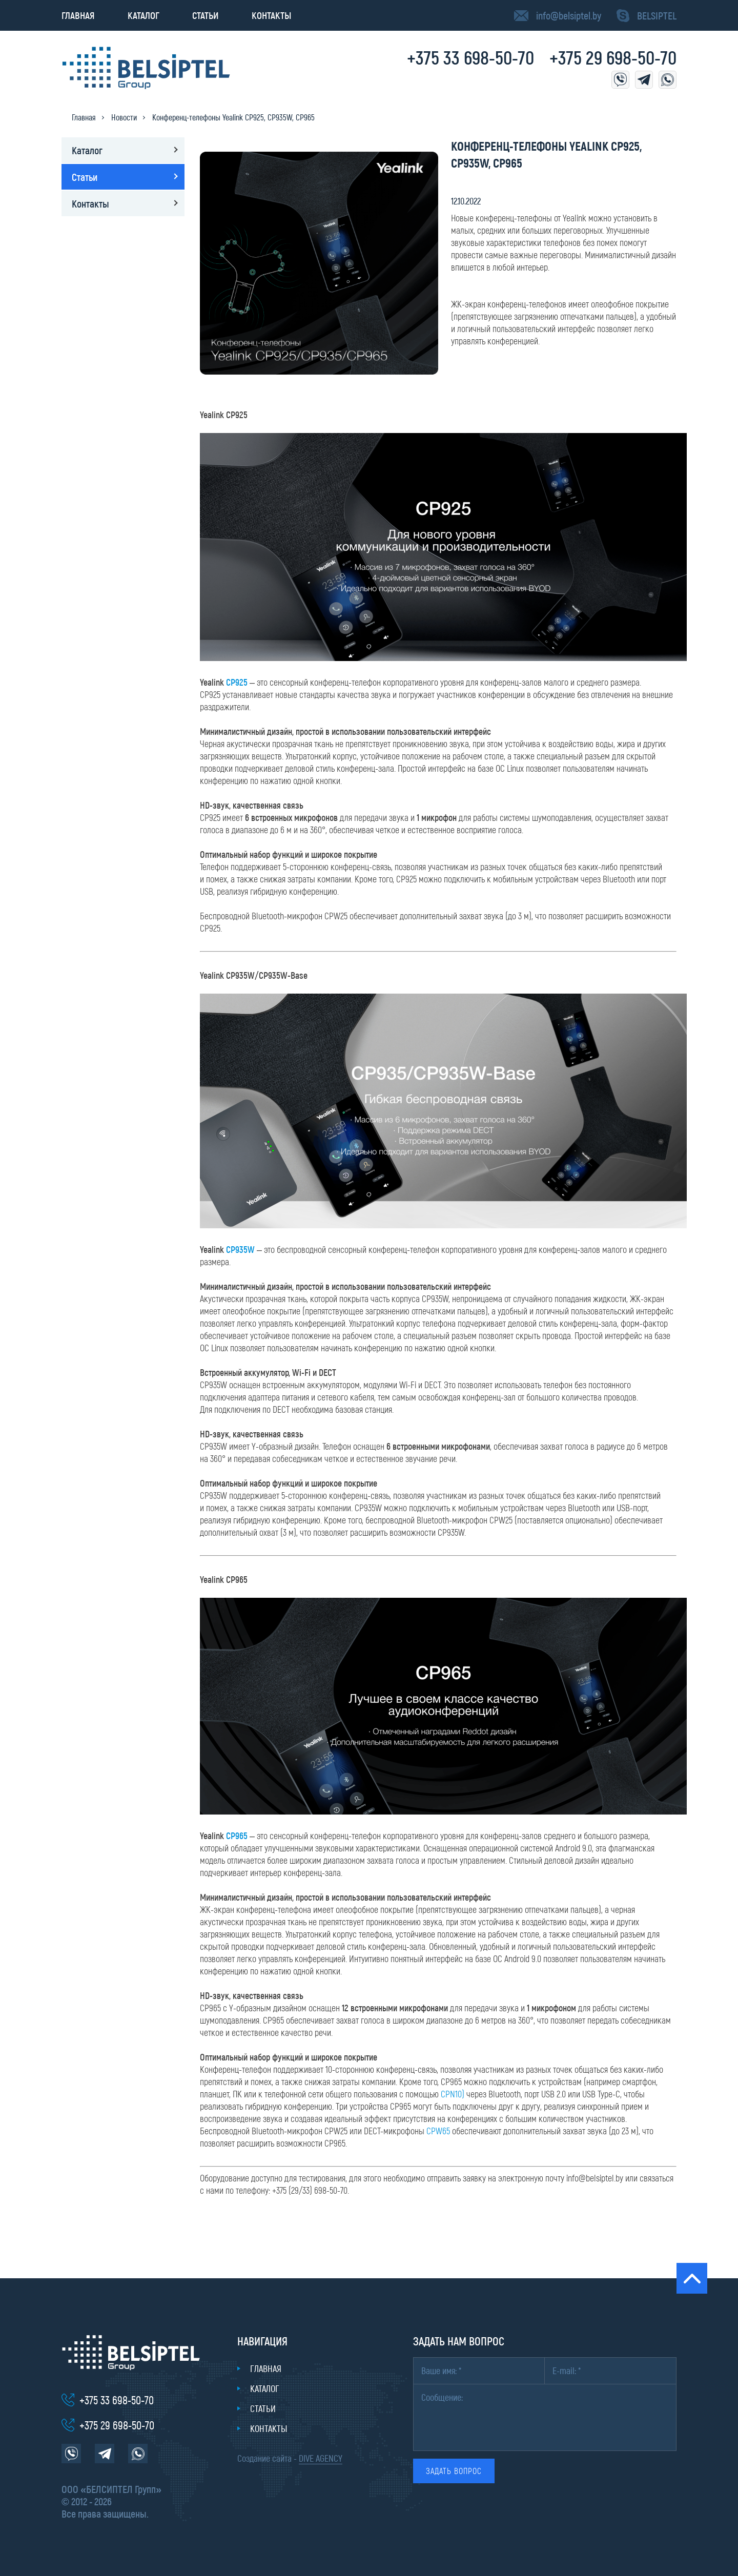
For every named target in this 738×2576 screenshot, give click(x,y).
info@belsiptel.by (568, 15)
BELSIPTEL (656, 15)
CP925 (238, 682)
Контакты (271, 15)
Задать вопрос (454, 2471)
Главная (78, 15)
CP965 (237, 1835)
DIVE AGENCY (320, 2458)
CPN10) (452, 2093)
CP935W (240, 1249)
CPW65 (438, 2130)
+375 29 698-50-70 (612, 57)
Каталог (143, 15)
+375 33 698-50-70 (470, 57)
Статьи (205, 15)
